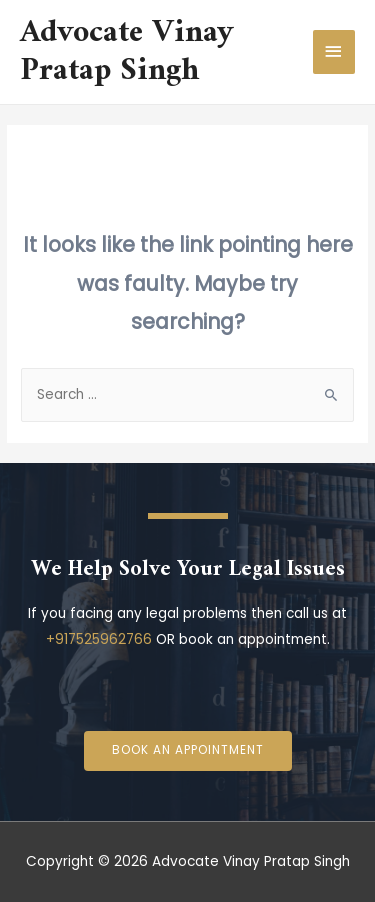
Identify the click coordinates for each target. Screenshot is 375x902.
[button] (188, 751)
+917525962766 (99, 639)
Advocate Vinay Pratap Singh (127, 52)
